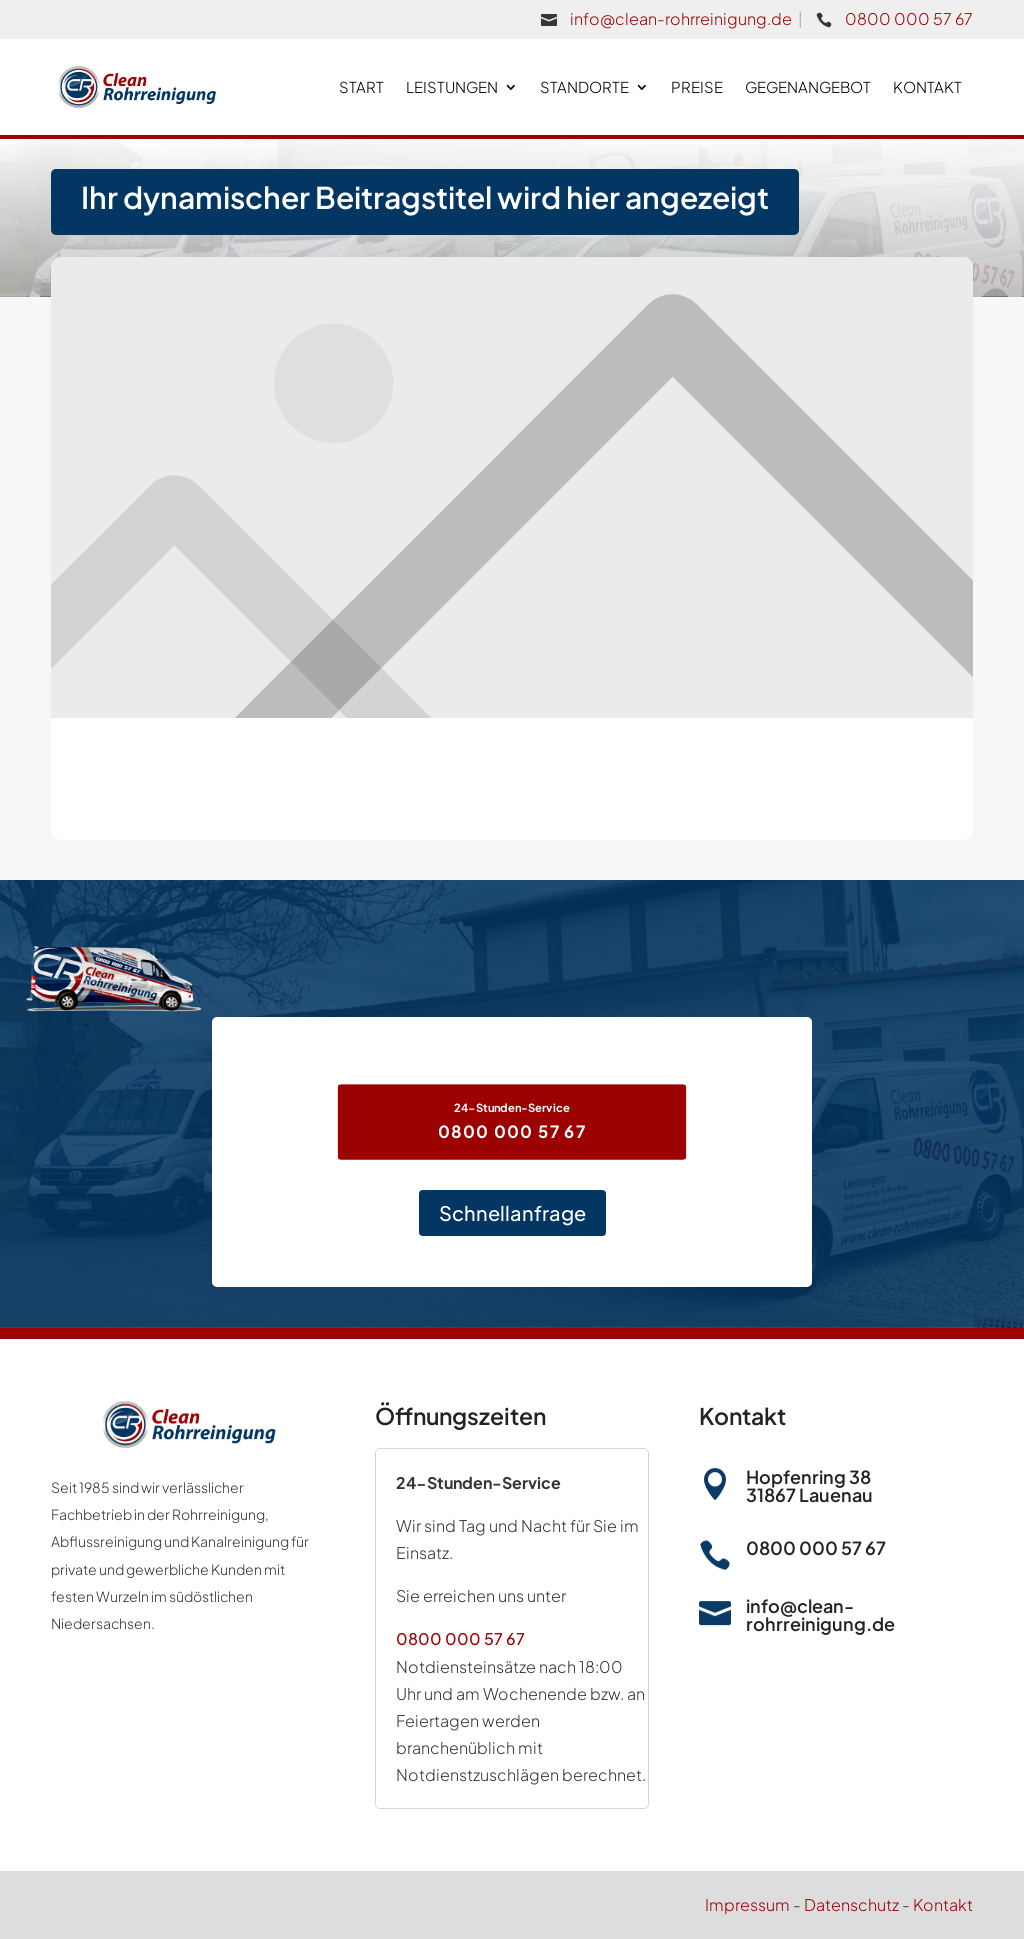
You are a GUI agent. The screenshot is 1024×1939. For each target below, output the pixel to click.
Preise (697, 86)
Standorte (584, 86)
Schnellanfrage (512, 1212)
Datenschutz (851, 1904)
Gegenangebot (808, 86)
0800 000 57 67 (909, 18)
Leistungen (452, 86)
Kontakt (927, 86)
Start (361, 86)
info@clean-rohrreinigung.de (681, 18)
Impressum (747, 1904)
